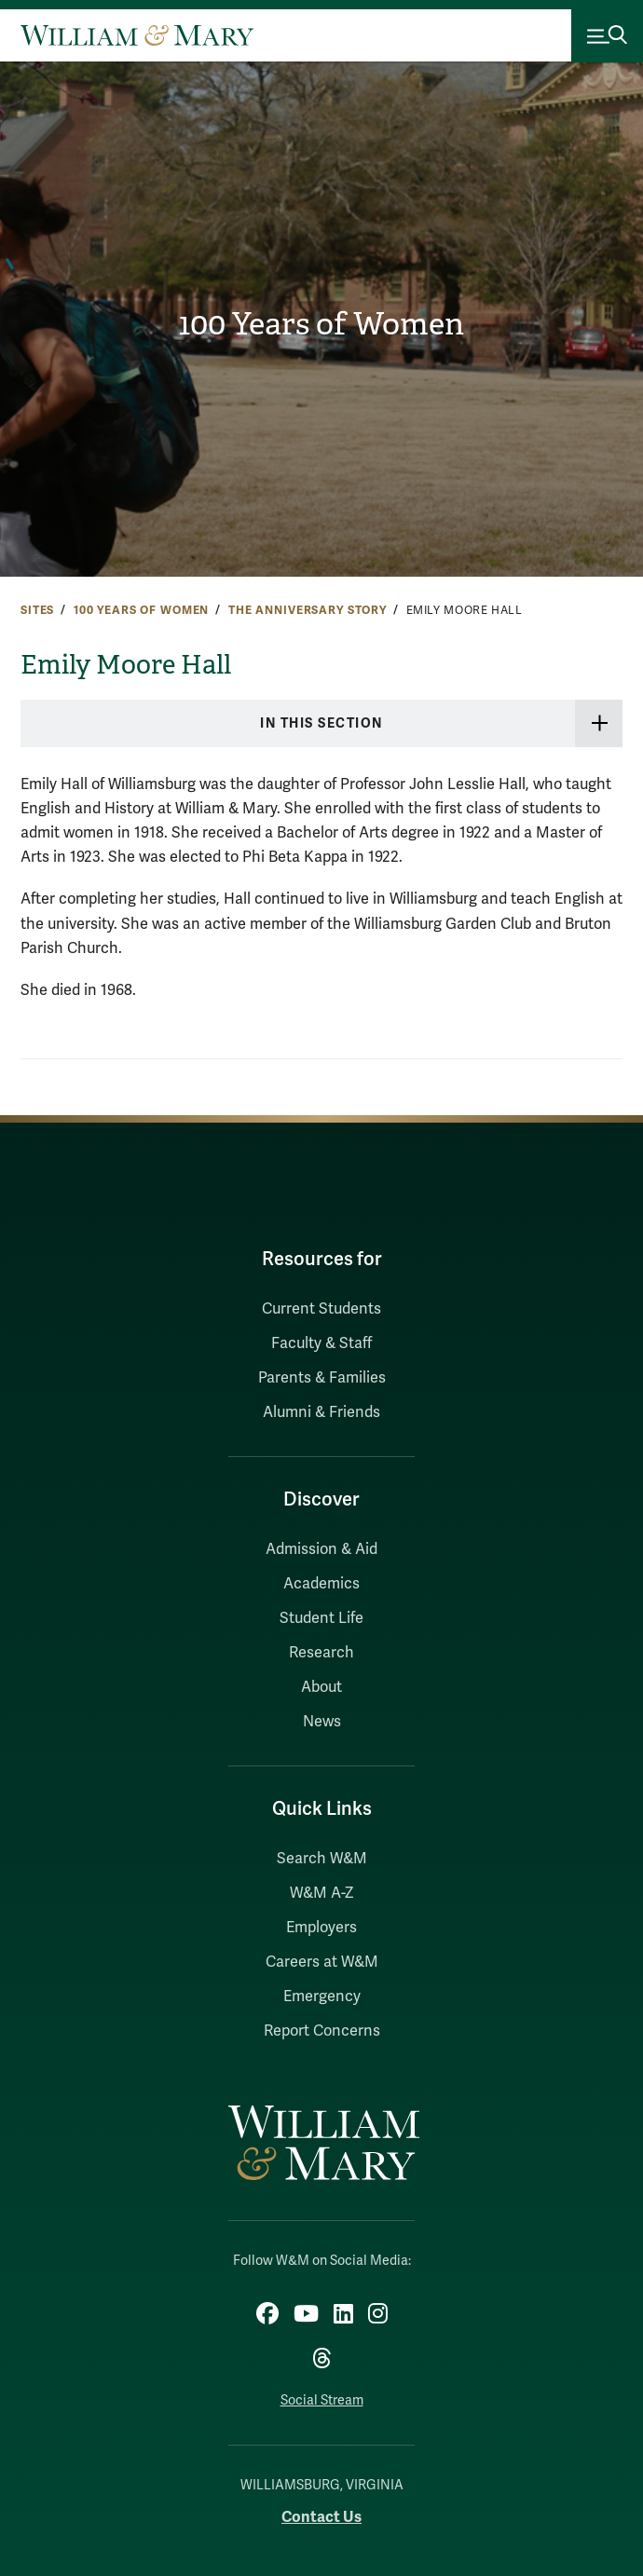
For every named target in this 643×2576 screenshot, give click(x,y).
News (322, 1721)
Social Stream (321, 2400)
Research (321, 1652)
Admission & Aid (321, 1549)
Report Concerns (322, 2031)
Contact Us (321, 2517)
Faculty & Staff (321, 1343)
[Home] (137, 35)
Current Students (321, 1309)
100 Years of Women (321, 324)
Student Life (321, 1618)
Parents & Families (322, 1378)
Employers (321, 1927)
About (321, 1687)
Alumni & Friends (321, 1412)
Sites (37, 610)
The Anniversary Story (307, 610)
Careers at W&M (322, 1962)
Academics (321, 1583)
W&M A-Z (322, 1893)
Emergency (322, 1996)
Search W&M (322, 1858)
